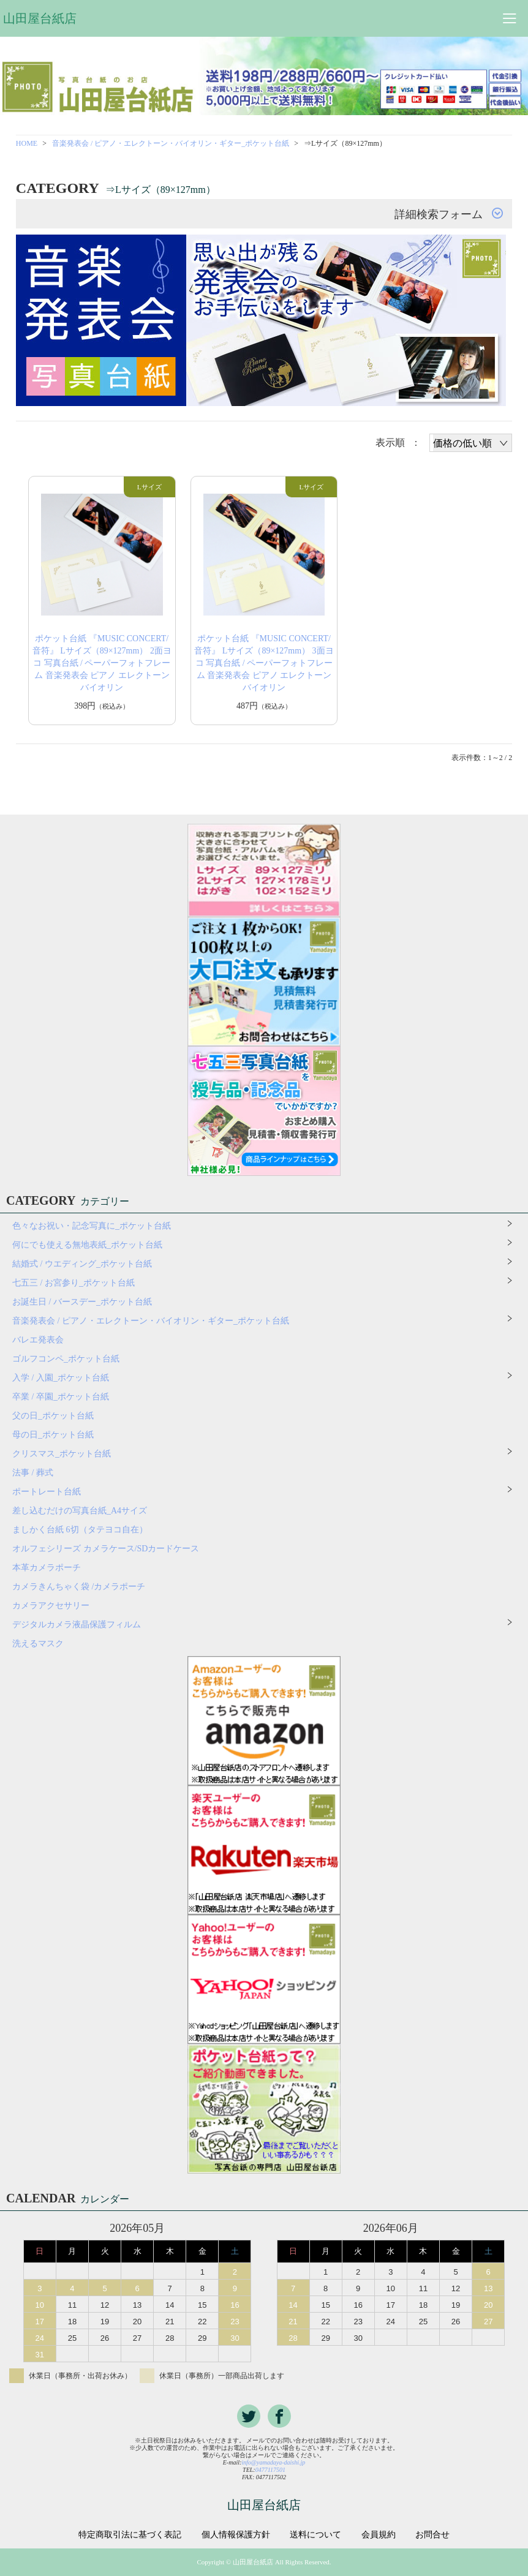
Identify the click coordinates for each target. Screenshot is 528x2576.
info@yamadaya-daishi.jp (273, 2462)
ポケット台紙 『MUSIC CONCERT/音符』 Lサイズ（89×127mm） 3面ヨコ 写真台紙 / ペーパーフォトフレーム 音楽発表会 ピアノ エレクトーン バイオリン (263, 663)
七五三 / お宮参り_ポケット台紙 (73, 1282)
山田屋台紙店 (40, 18)
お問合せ (432, 2535)
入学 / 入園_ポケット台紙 (60, 1377)
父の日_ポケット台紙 (53, 1415)
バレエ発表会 (38, 1339)
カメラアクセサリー (50, 1605)
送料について (315, 2535)
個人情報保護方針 (236, 2535)
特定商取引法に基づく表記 (129, 2535)
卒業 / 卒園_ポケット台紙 (60, 1396)
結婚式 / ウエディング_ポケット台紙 (82, 1263)
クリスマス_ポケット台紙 (61, 1453)
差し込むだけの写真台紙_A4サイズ (79, 1510)
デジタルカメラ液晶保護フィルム (76, 1624)
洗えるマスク (38, 1643)
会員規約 (378, 2535)
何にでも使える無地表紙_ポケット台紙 (87, 1244)
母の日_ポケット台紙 (53, 1434)
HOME (26, 143)
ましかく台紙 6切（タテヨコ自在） (80, 1529)
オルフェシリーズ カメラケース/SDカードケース (110, 1548)
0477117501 (270, 2469)
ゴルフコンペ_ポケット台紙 (65, 1358)
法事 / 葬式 (32, 1472)
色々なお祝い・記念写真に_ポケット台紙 (91, 1225)
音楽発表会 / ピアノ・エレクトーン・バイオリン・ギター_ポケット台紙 (170, 143)
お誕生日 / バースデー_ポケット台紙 (82, 1301)
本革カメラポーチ (46, 1567)
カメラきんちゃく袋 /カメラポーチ (78, 1586)
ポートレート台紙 (46, 1491)
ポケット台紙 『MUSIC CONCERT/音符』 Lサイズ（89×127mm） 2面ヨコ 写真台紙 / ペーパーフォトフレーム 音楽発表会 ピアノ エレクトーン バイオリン (102, 663)
